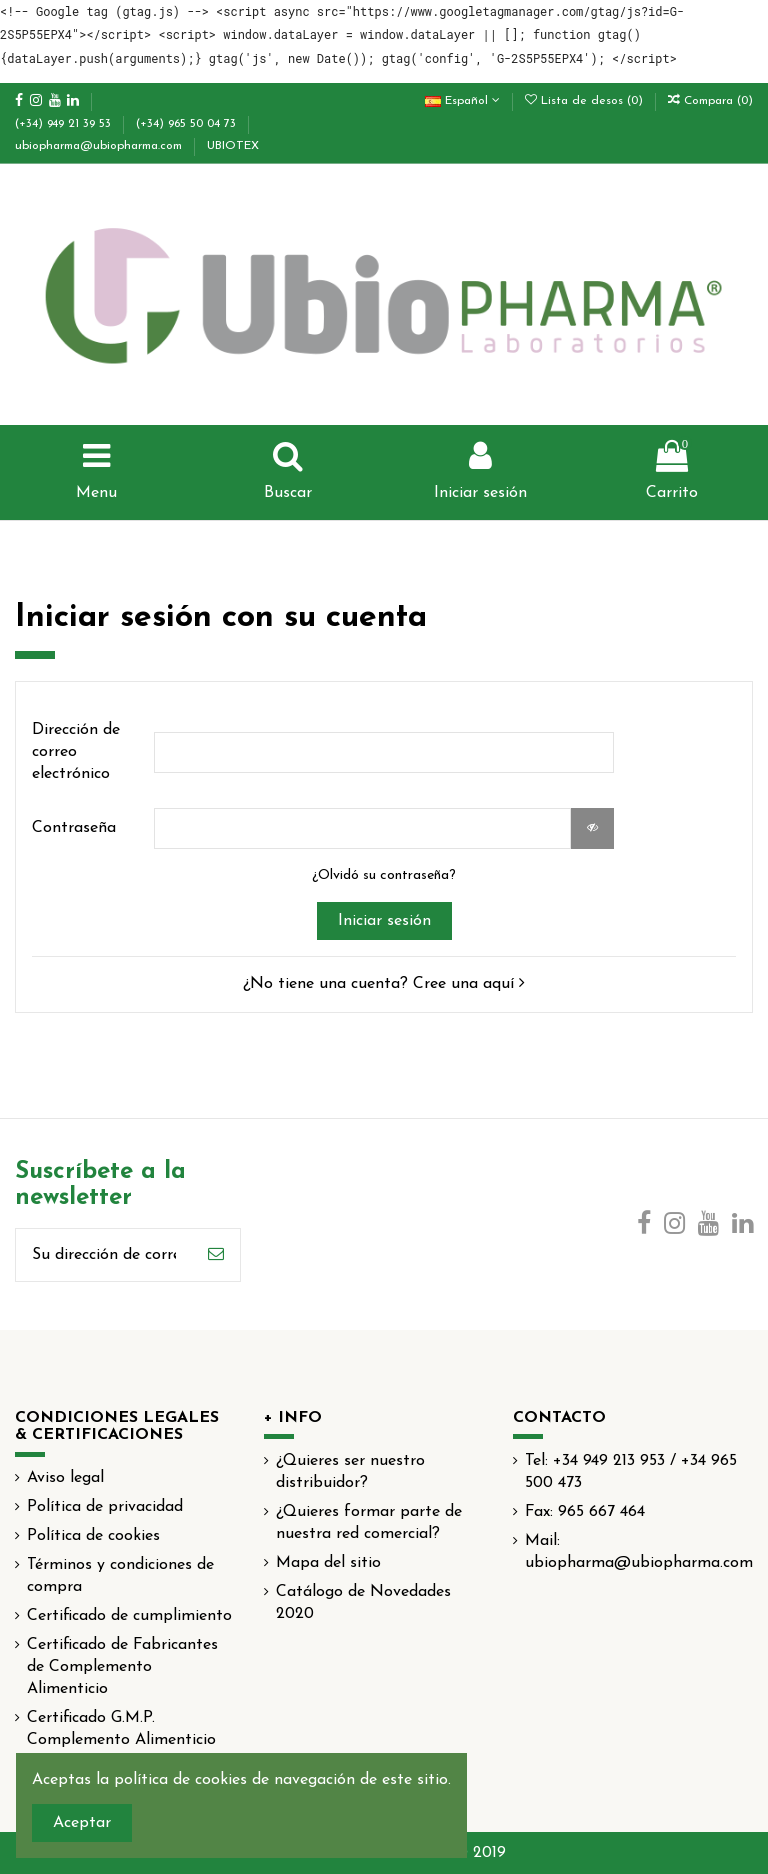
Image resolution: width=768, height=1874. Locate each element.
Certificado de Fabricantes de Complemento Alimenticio (122, 1667)
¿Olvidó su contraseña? (384, 875)
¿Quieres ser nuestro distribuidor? (350, 1472)
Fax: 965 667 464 (585, 1512)
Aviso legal (65, 1478)
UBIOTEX (233, 146)
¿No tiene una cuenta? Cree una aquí (384, 984)
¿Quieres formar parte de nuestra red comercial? (369, 1523)
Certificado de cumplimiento (129, 1616)
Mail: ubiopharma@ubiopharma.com (639, 1552)
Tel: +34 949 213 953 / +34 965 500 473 (631, 1472)
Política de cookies (93, 1536)
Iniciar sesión (384, 921)
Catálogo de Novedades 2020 (363, 1603)
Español (462, 101)
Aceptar (82, 1823)
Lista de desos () (586, 101)
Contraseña (74, 828)
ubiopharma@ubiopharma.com (100, 146)
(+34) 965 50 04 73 (188, 124)
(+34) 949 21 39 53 (65, 124)
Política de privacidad (105, 1507)
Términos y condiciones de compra (120, 1576)
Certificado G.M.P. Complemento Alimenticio (121, 1729)
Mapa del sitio (328, 1563)
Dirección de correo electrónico (76, 752)
